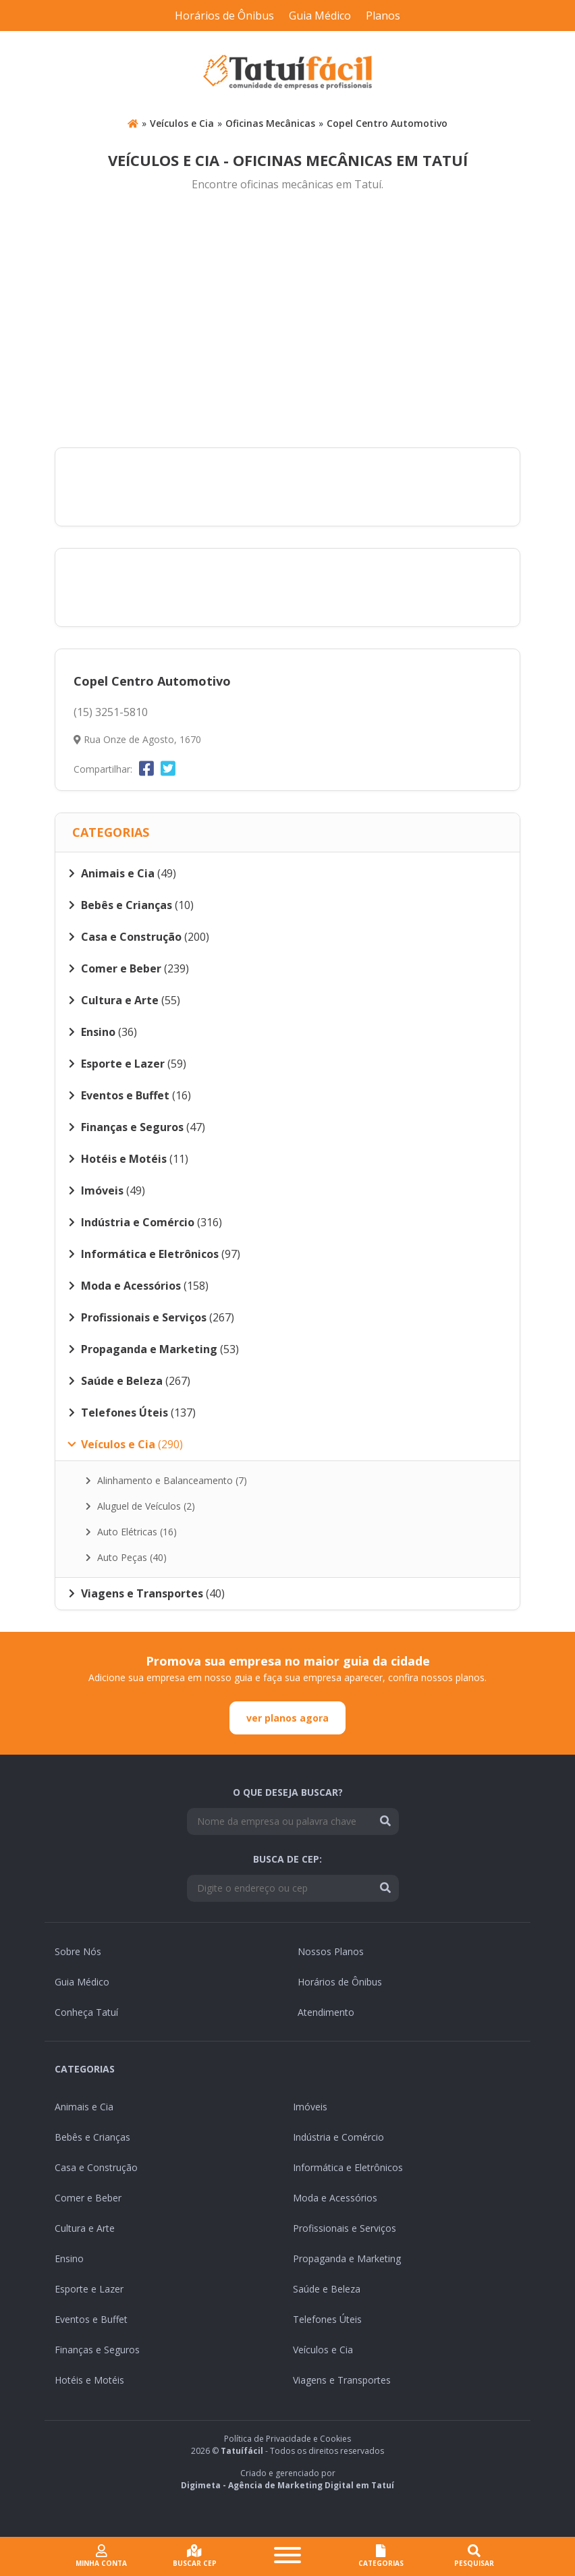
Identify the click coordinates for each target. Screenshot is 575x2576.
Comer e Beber (88, 2197)
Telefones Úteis (327, 2319)
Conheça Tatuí (86, 2012)
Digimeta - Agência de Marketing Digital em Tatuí (287, 2485)
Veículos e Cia (182, 123)
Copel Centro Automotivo (387, 123)
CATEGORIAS (381, 2556)
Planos (383, 15)
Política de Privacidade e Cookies (287, 2438)
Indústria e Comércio (338, 2137)
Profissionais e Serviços (344, 2228)
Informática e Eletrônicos (348, 2167)
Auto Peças (126, 1557)
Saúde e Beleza (326, 2288)
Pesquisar (474, 2556)
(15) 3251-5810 (111, 712)
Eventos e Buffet (91, 2319)
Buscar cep (195, 2556)
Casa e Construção (96, 2167)
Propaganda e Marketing (347, 2258)
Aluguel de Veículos (140, 1506)
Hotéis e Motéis (89, 2380)
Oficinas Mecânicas (270, 123)
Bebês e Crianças (92, 2137)
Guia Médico (320, 15)
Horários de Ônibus (224, 15)
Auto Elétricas (131, 1531)
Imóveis (310, 2106)
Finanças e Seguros (97, 2349)
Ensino (69, 2258)
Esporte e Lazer (89, 2288)
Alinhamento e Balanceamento (166, 1480)
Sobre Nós (78, 1951)
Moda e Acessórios (335, 2197)
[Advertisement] (287, 320)
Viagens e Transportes (342, 2380)
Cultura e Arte (85, 2228)
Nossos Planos (331, 1951)
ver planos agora (287, 1717)
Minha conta (101, 2556)
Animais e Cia (84, 2106)
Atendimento (326, 2012)
